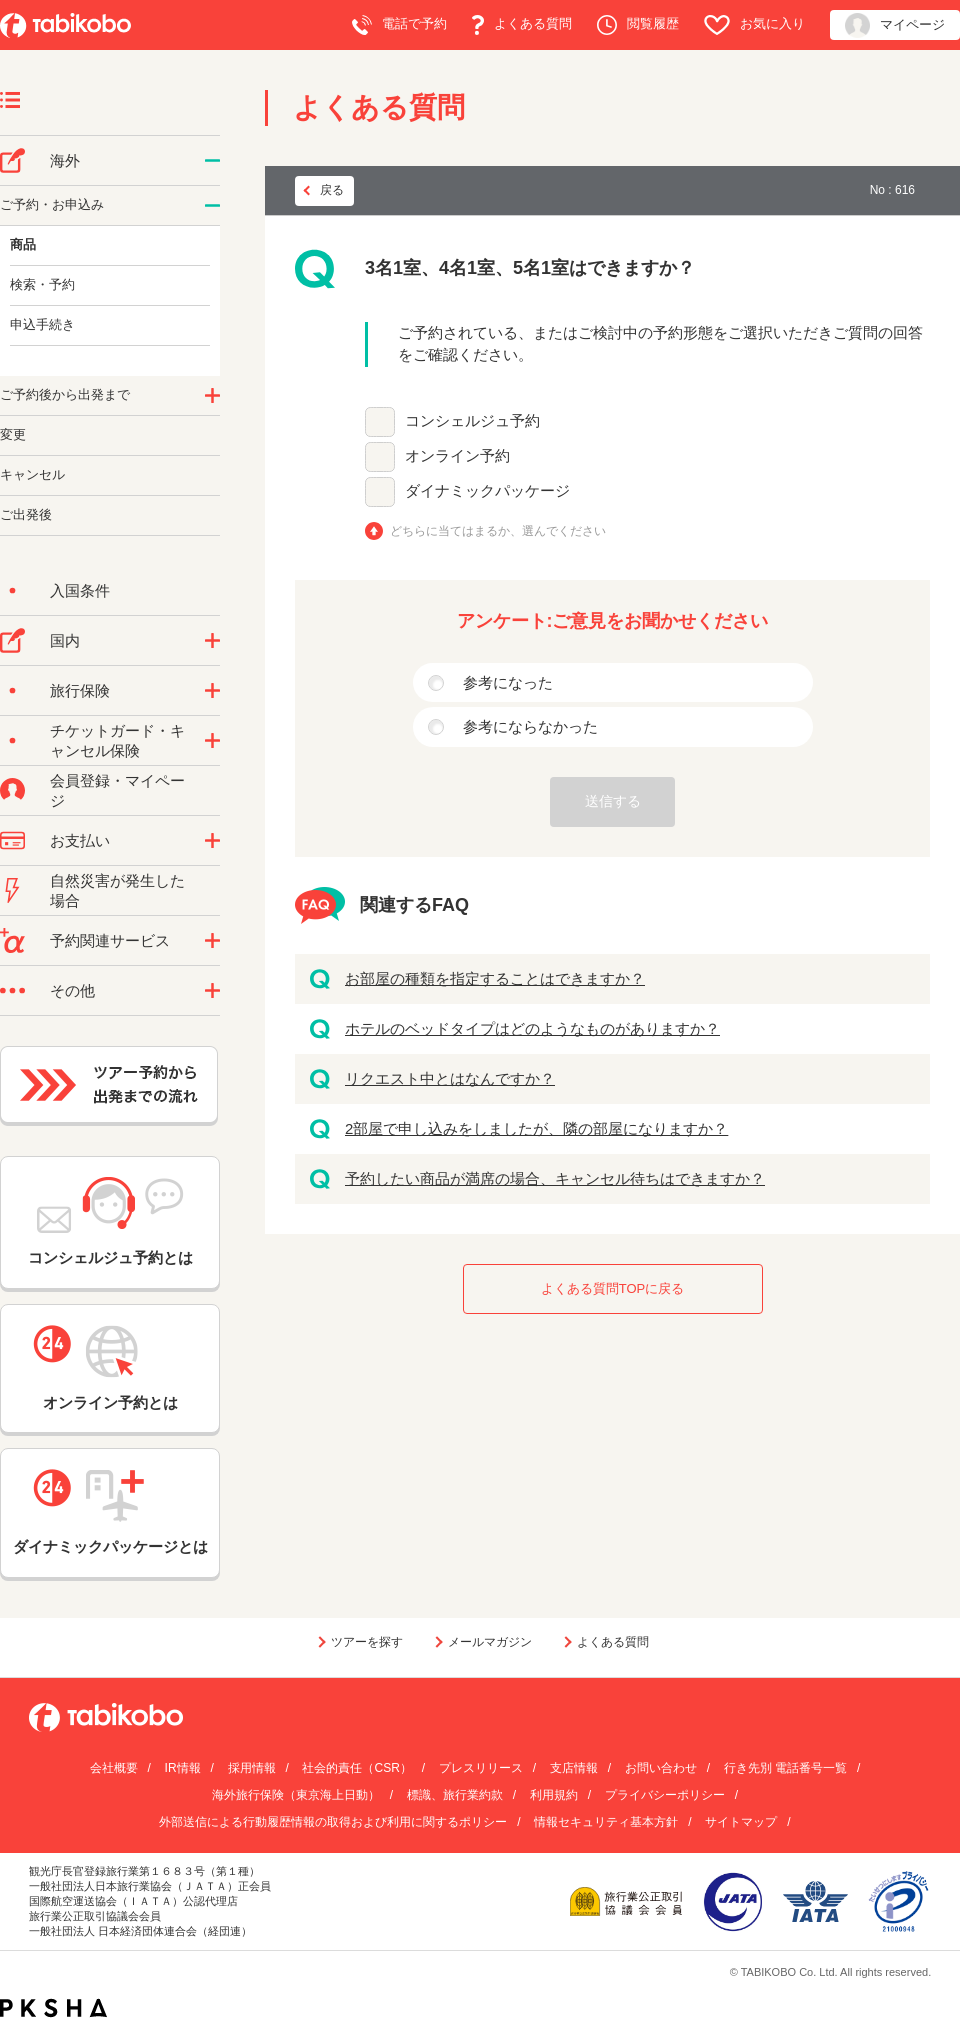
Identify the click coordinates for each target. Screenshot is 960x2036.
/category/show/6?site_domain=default (212, 396)
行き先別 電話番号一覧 (785, 1768)
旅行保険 (80, 690)
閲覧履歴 (638, 25)
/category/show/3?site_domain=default (212, 991)
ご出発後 (26, 514)
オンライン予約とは (110, 1368)
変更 (13, 434)
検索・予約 (42, 284)
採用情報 (252, 1768)
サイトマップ (741, 1822)
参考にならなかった (530, 726)
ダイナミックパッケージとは (110, 1512)
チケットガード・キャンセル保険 (117, 740)
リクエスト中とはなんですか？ (450, 1078)
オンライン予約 (457, 455)
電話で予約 (399, 25)
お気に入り (754, 25)
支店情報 (574, 1768)
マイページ (895, 25)
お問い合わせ (661, 1768)
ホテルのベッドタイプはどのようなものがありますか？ (532, 1028)
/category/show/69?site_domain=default (212, 741)
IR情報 (183, 1768)
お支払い (80, 840)
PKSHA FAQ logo (53, 2008)
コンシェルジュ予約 (472, 420)
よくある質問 (522, 25)
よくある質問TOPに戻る (613, 1288)
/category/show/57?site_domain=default (212, 641)
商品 (23, 244)
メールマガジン (490, 1642)
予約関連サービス (110, 940)
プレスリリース (481, 1768)
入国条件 (80, 590)
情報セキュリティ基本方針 (606, 1822)
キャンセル (32, 474)
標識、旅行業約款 (455, 1795)
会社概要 (114, 1768)
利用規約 (554, 1795)
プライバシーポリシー (665, 1795)
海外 (65, 160)
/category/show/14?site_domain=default (212, 206)
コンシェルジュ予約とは (110, 1221)
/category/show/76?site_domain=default (212, 161)
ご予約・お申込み (52, 204)
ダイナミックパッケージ (487, 490)
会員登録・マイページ (117, 790)
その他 (72, 990)
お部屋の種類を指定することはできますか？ (495, 978)
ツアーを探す (367, 1642)
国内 (65, 640)
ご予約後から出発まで (65, 394)
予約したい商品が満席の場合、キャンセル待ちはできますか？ (555, 1178)
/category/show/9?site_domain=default (212, 841)
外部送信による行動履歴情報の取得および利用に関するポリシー (333, 1822)
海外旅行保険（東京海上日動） (296, 1795)
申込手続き (42, 324)
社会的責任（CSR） (356, 1768)
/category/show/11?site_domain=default (212, 941)
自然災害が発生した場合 (117, 890)
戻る (332, 190)
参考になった (508, 682)
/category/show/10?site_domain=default (212, 691)
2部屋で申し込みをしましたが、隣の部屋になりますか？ (536, 1128)
